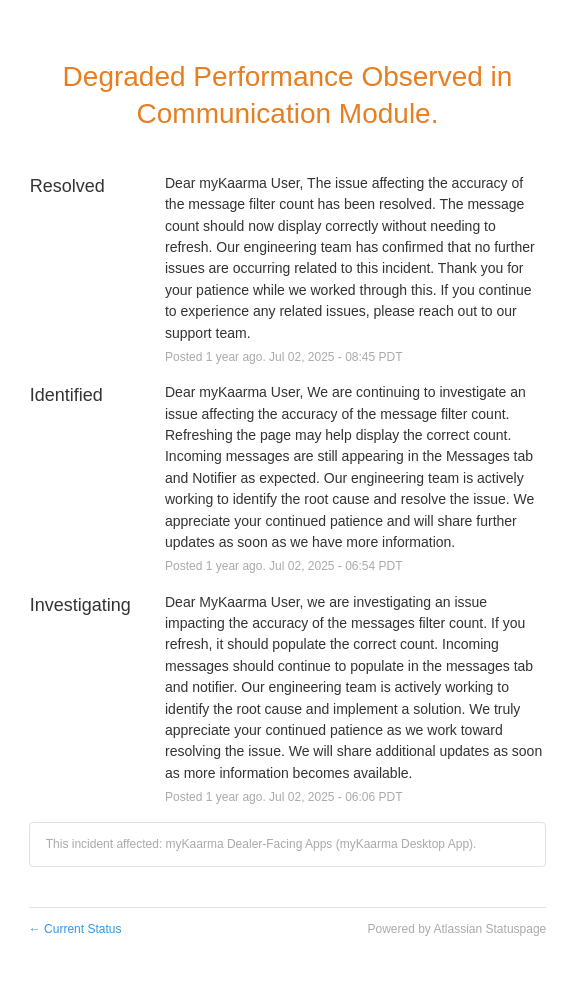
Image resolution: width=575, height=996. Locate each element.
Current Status (75, 929)
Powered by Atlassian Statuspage (456, 929)
